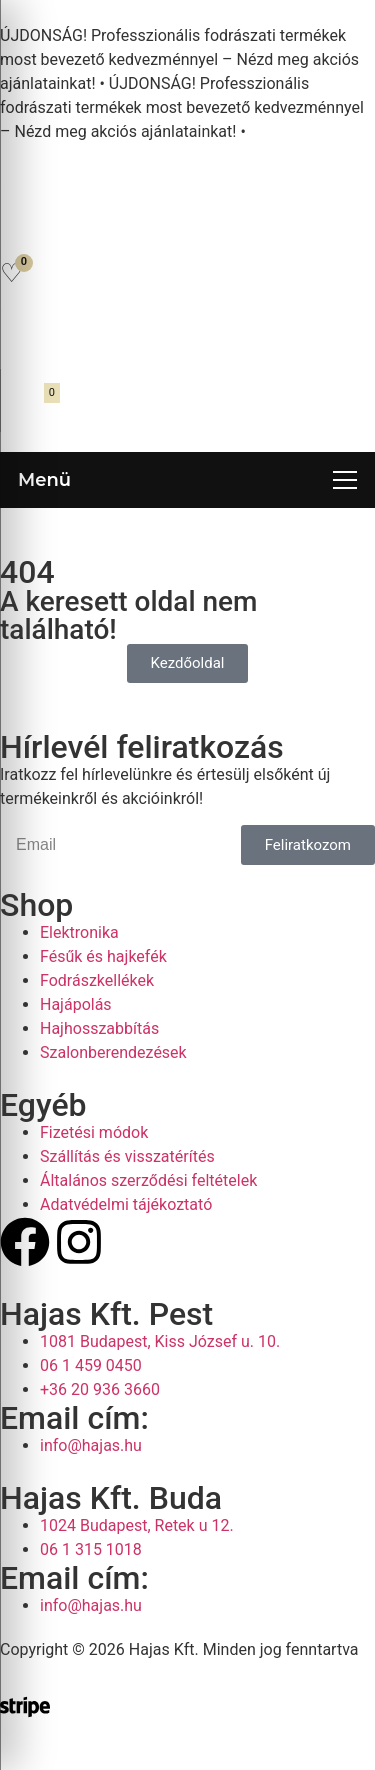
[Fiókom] (23, 336)
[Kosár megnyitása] (27, 405)
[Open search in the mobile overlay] (188, 226)
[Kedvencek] (11, 273)
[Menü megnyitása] (187, 480)
